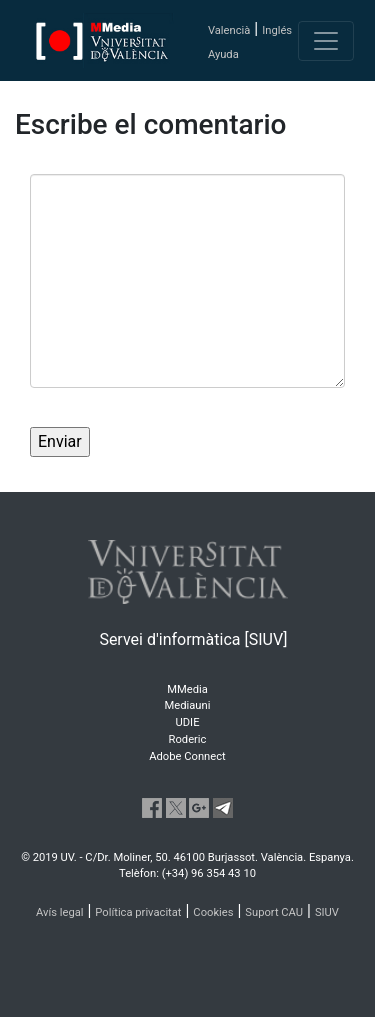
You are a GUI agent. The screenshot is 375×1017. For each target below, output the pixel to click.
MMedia (187, 689)
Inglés (277, 30)
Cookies (213, 912)
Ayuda (223, 54)
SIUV (327, 912)
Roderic (188, 739)
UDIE (188, 722)
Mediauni (188, 705)
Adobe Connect (187, 756)
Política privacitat (138, 912)
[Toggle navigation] (326, 41)
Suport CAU (274, 912)
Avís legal (60, 912)
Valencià (229, 30)
